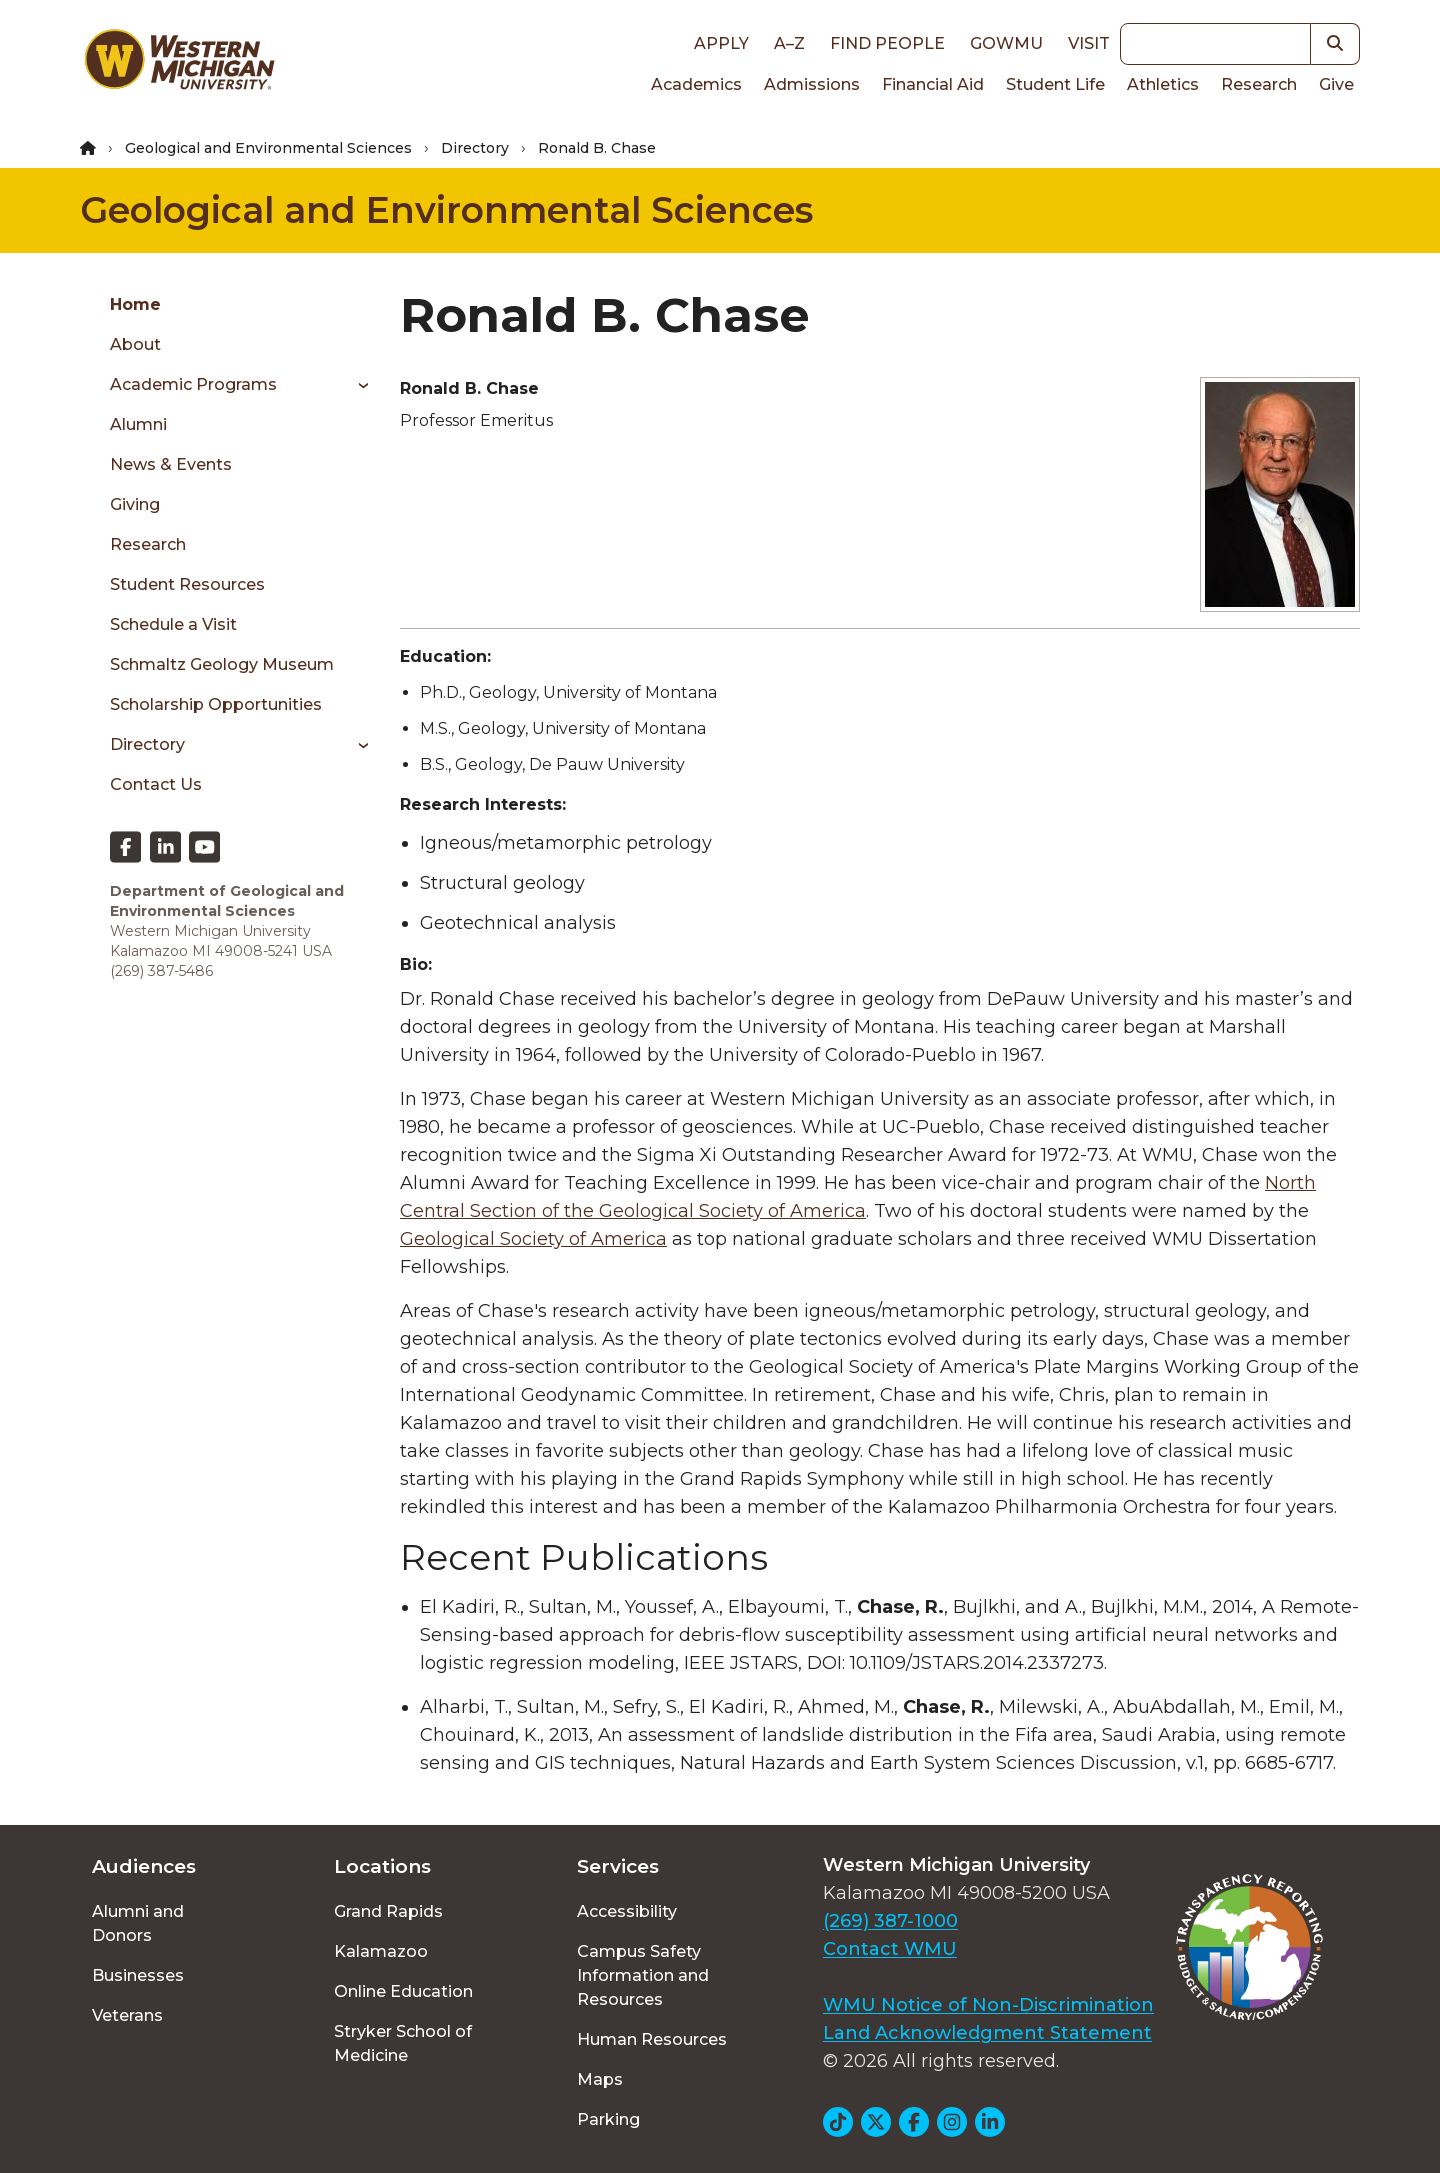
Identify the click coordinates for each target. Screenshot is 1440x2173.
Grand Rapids (388, 1911)
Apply (721, 43)
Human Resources (652, 2039)
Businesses (138, 1975)
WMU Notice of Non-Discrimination (988, 2005)
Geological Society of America (533, 1239)
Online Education (403, 1991)
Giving (135, 504)
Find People (887, 43)
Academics (696, 84)
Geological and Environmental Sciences (268, 148)
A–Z (789, 43)
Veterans (127, 2015)
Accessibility (627, 1911)
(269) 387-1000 (890, 1921)
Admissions (812, 84)
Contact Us (156, 784)
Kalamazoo (381, 1951)
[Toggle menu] (356, 385)
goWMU (1006, 43)
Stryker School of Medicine (403, 2043)
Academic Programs (193, 384)
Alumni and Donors (138, 1923)
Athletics (1163, 84)
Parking (608, 2119)
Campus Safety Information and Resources (643, 1975)
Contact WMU (890, 1949)
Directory (475, 148)
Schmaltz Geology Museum (222, 664)
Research (1259, 84)
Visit (1089, 43)
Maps (600, 2079)
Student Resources (187, 584)
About (135, 344)
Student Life (1055, 84)
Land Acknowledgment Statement (987, 2033)
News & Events (171, 464)
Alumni (138, 424)
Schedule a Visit (173, 624)
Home (135, 304)
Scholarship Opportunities (216, 704)
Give (1336, 84)
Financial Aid (933, 84)
